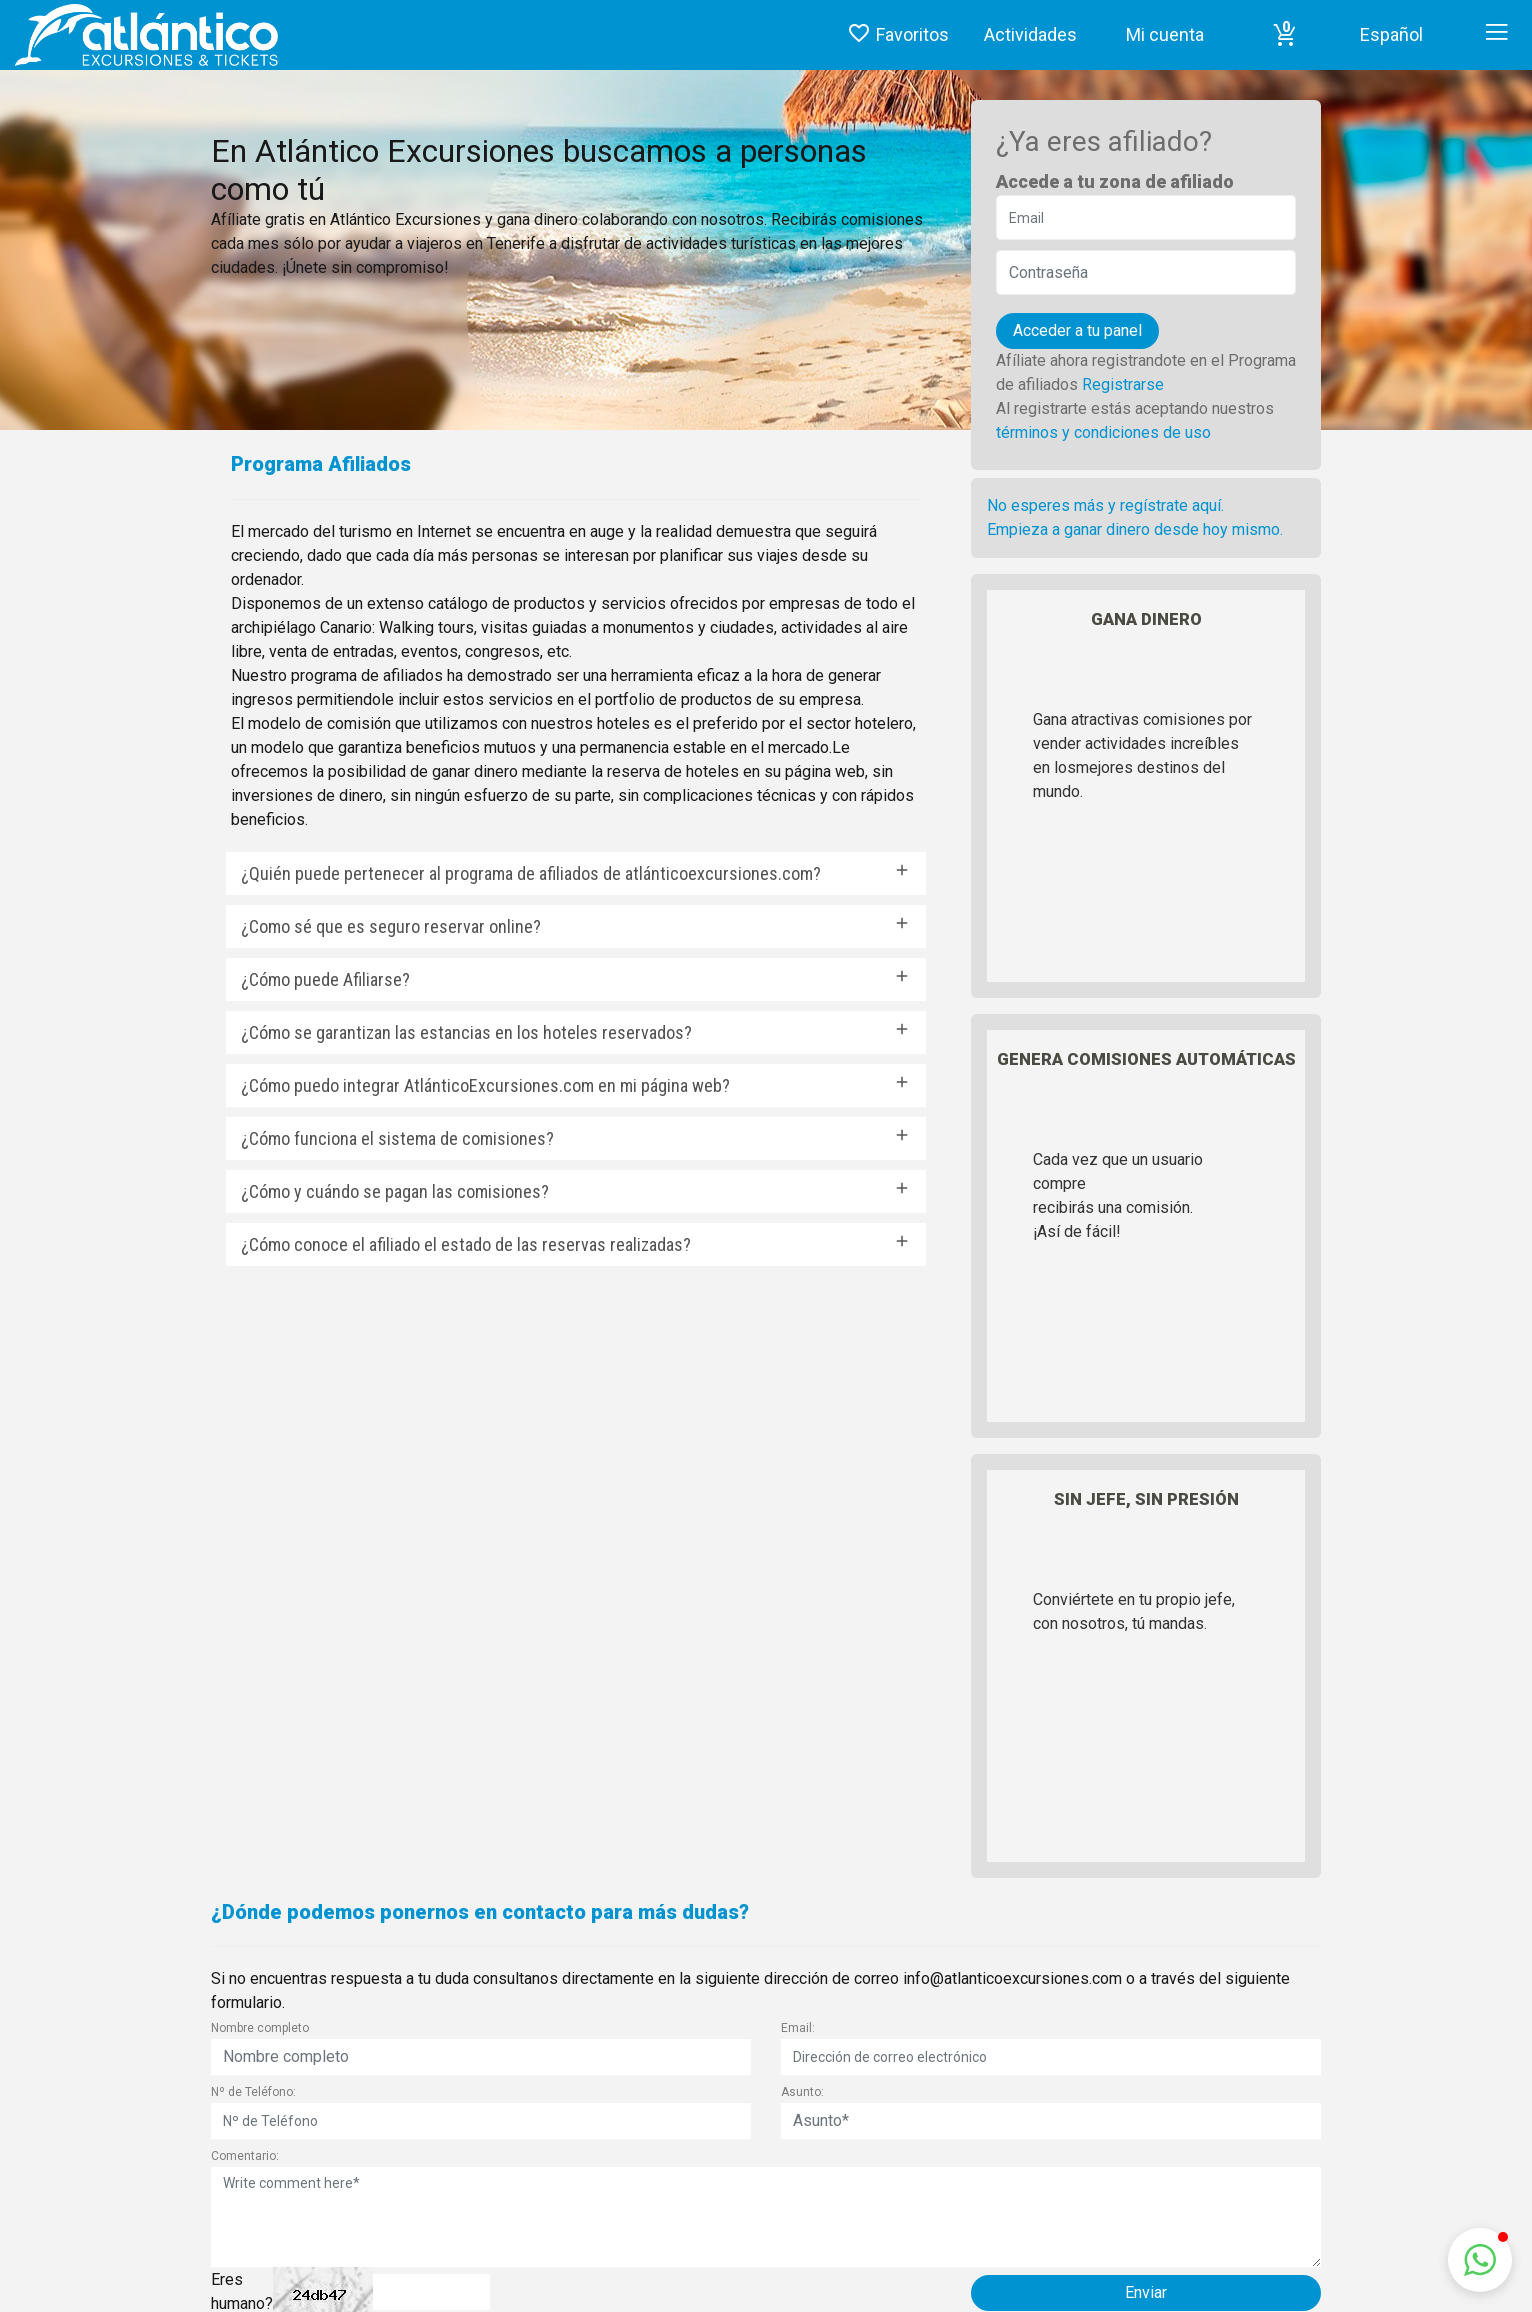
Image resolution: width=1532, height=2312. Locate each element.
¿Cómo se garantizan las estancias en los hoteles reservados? (466, 1032)
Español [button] (1391, 34)
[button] (1285, 35)
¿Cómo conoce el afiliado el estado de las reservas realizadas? (466, 1244)
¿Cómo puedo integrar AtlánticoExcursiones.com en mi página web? (485, 1085)
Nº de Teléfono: (253, 2092)
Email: (798, 2028)
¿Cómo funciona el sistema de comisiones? (397, 1138)
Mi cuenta (1165, 34)
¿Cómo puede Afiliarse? (325, 979)
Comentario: (245, 2156)
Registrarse (1123, 384)
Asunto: (802, 2092)
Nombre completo (260, 2028)
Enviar (1146, 2292)
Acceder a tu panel (1077, 330)
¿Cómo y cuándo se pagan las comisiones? (395, 1191)
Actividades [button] (1030, 34)
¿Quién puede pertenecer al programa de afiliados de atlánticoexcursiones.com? (531, 873)
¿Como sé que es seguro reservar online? (391, 926)
